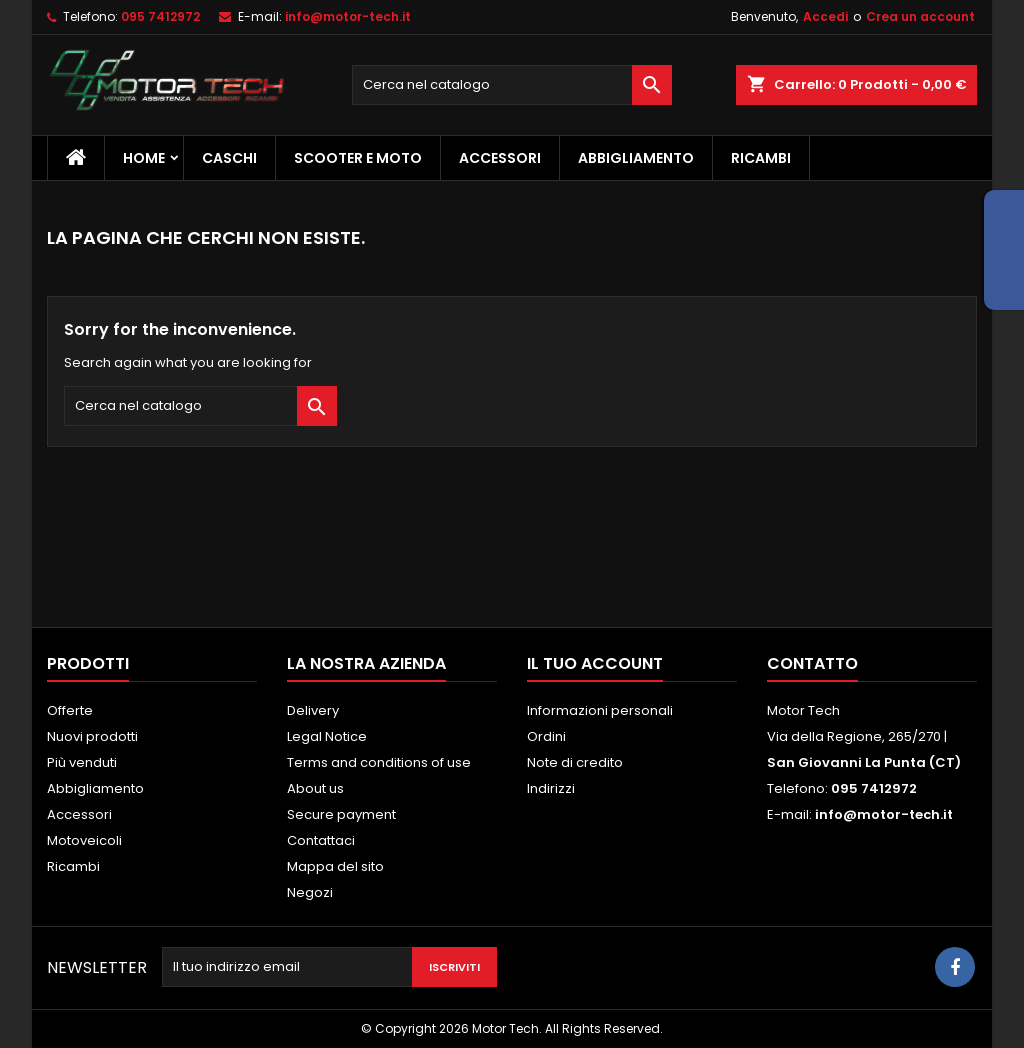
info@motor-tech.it (348, 16)
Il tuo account (595, 663)
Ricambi (761, 158)
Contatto (812, 663)
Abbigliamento (636, 158)
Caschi (229, 158)
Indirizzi (551, 788)
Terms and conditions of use (379, 762)
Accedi (825, 16)
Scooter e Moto (358, 158)
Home (144, 158)
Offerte (70, 710)
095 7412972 (160, 16)
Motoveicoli (84, 840)
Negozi (310, 892)
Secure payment (341, 814)
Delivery (313, 710)
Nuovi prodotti (92, 736)
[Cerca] (512, 85)
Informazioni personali (600, 710)
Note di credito (575, 762)
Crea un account (920, 16)
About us (315, 788)
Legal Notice (327, 736)
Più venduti (82, 762)
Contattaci (321, 840)
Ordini (546, 736)
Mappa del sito (335, 866)
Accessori (500, 158)
